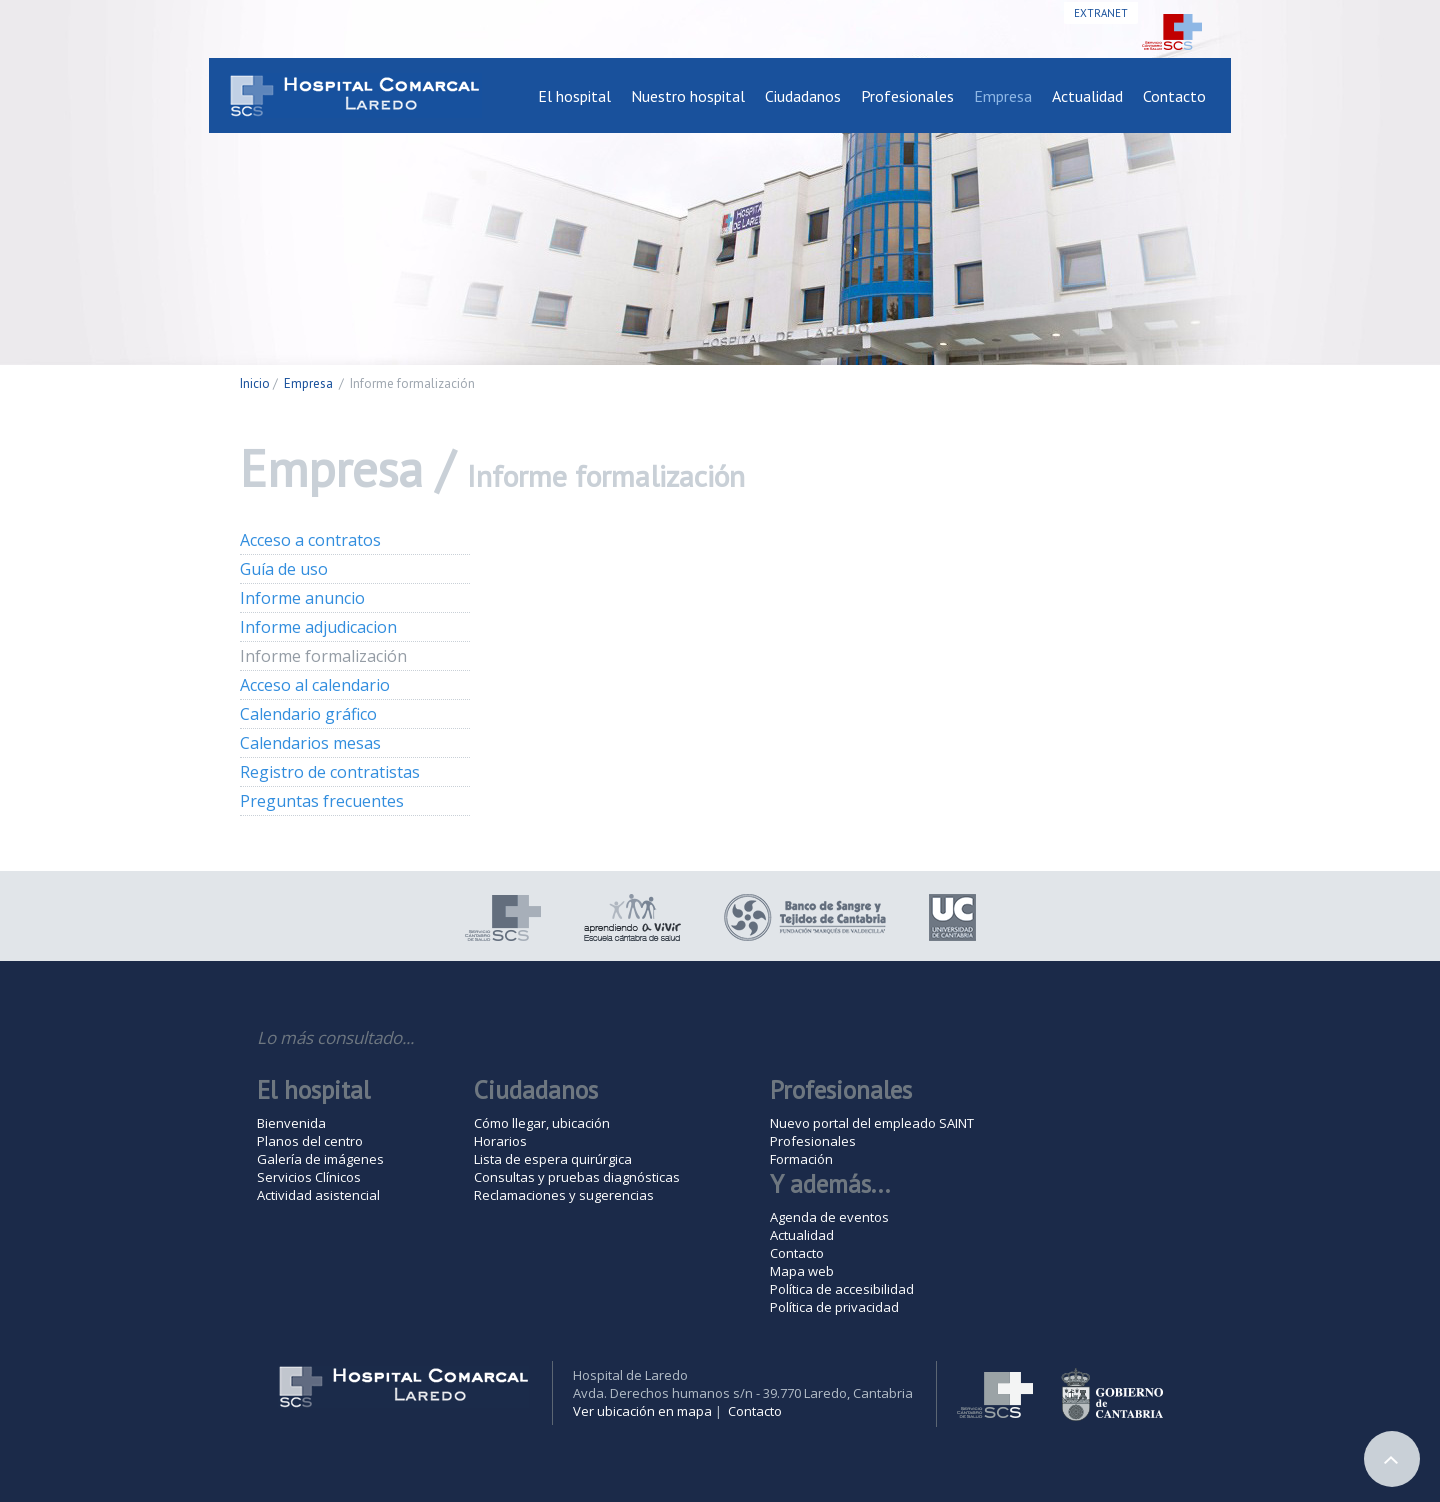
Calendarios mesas (310, 743)
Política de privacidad (834, 1307)
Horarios (500, 1141)
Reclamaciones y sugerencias (564, 1195)
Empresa (1003, 96)
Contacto (1174, 96)
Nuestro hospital (688, 96)
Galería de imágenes (320, 1159)
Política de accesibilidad (842, 1289)
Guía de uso (284, 569)
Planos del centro (310, 1141)
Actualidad (1087, 96)
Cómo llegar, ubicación (542, 1123)
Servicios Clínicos (309, 1177)
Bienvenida (291, 1123)
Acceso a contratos (310, 540)
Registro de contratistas (330, 772)
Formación (801, 1159)
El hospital (574, 96)
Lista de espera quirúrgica (553, 1159)
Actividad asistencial (318, 1195)
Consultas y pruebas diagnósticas (577, 1177)
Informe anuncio (302, 598)
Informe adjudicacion (318, 627)
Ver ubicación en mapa (642, 1411)
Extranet (1101, 13)
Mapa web (802, 1271)
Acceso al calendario (315, 685)
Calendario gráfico (308, 714)
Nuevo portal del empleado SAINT (872, 1123)
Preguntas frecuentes (322, 801)
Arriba (1392, 1459)
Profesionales (907, 96)
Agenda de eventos (829, 1217)
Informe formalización (323, 656)
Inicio (255, 383)
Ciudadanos (803, 96)
